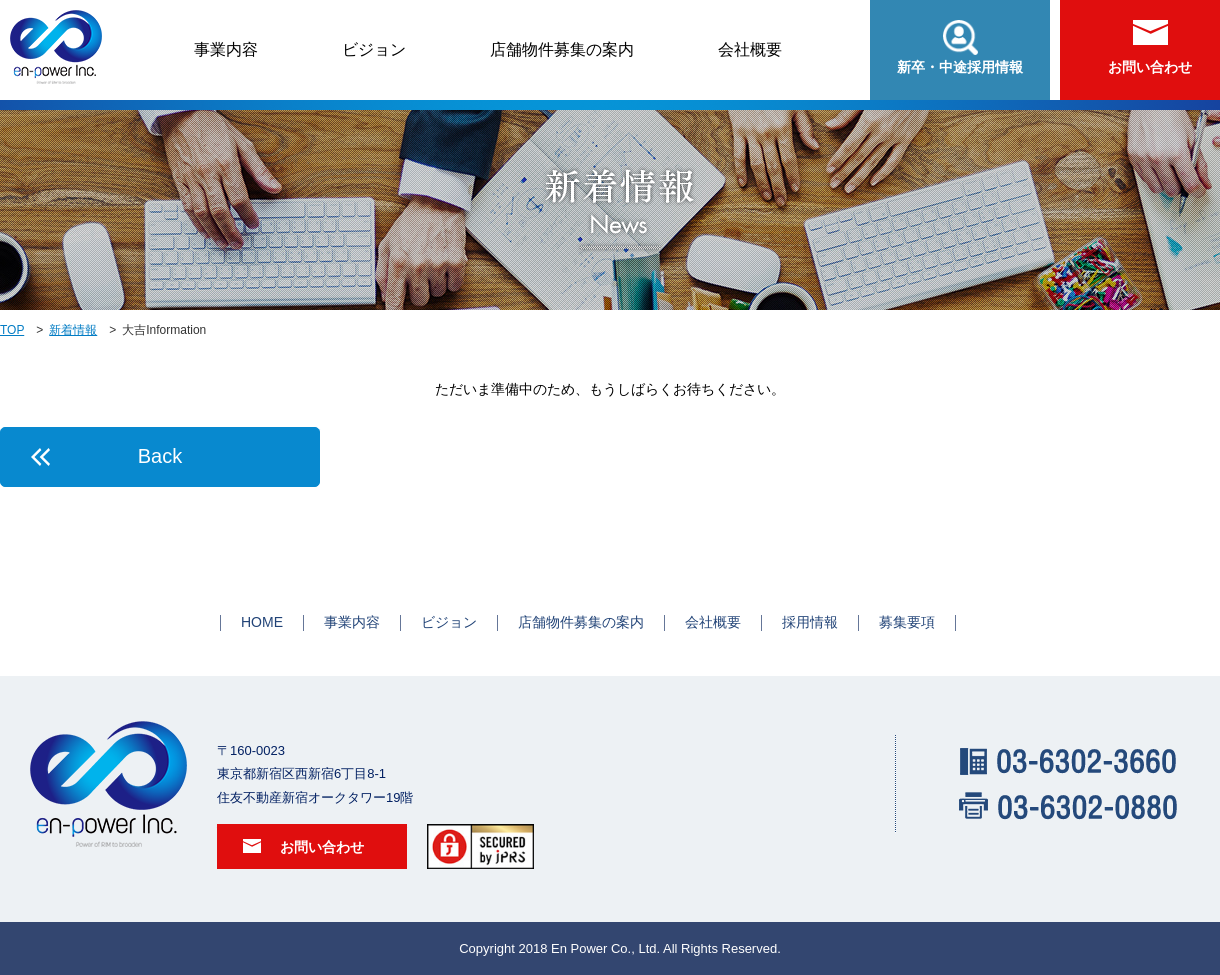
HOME (262, 622)
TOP (12, 330)
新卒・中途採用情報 (960, 47)
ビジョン (374, 49)
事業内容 (226, 49)
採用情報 (810, 622)
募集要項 (907, 622)
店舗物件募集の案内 (562, 49)
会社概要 (750, 49)
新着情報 (73, 330)
